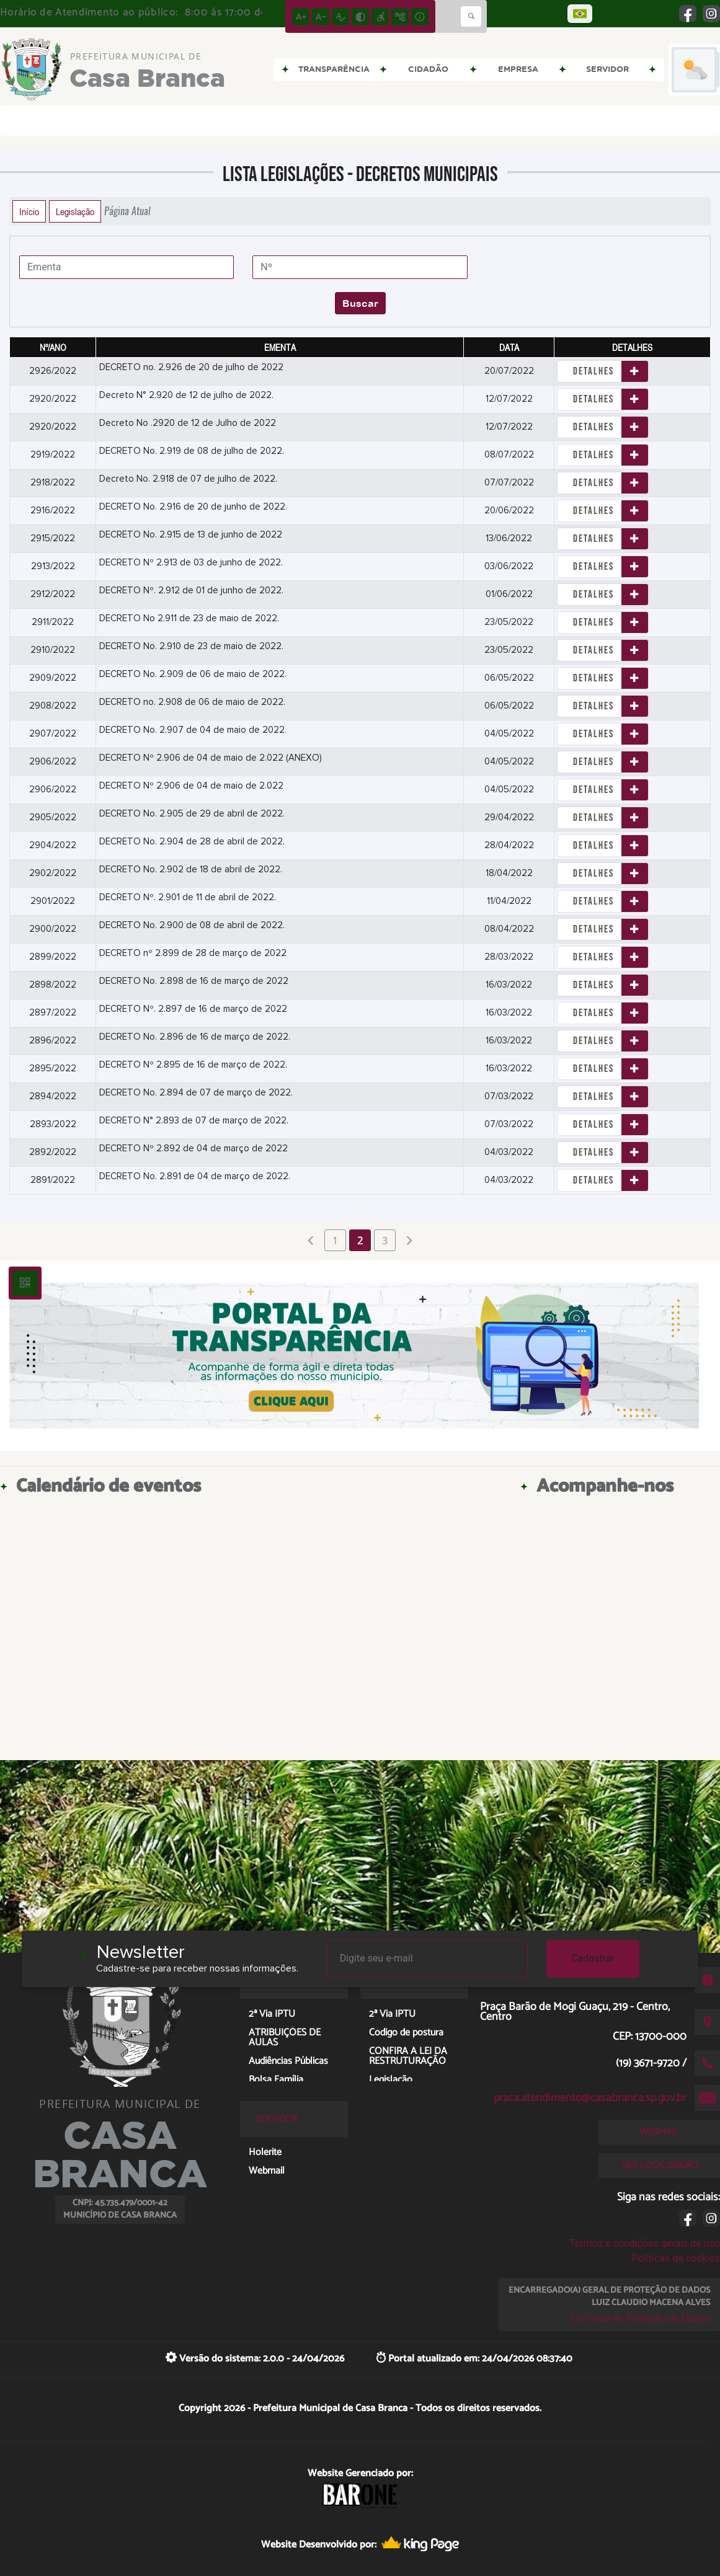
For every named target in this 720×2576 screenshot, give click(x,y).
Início (29, 211)
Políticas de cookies (676, 2258)
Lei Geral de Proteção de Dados (641, 2318)
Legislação (75, 211)
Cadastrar (593, 1958)
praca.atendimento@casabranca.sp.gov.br (590, 2098)
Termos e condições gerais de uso (644, 2243)
